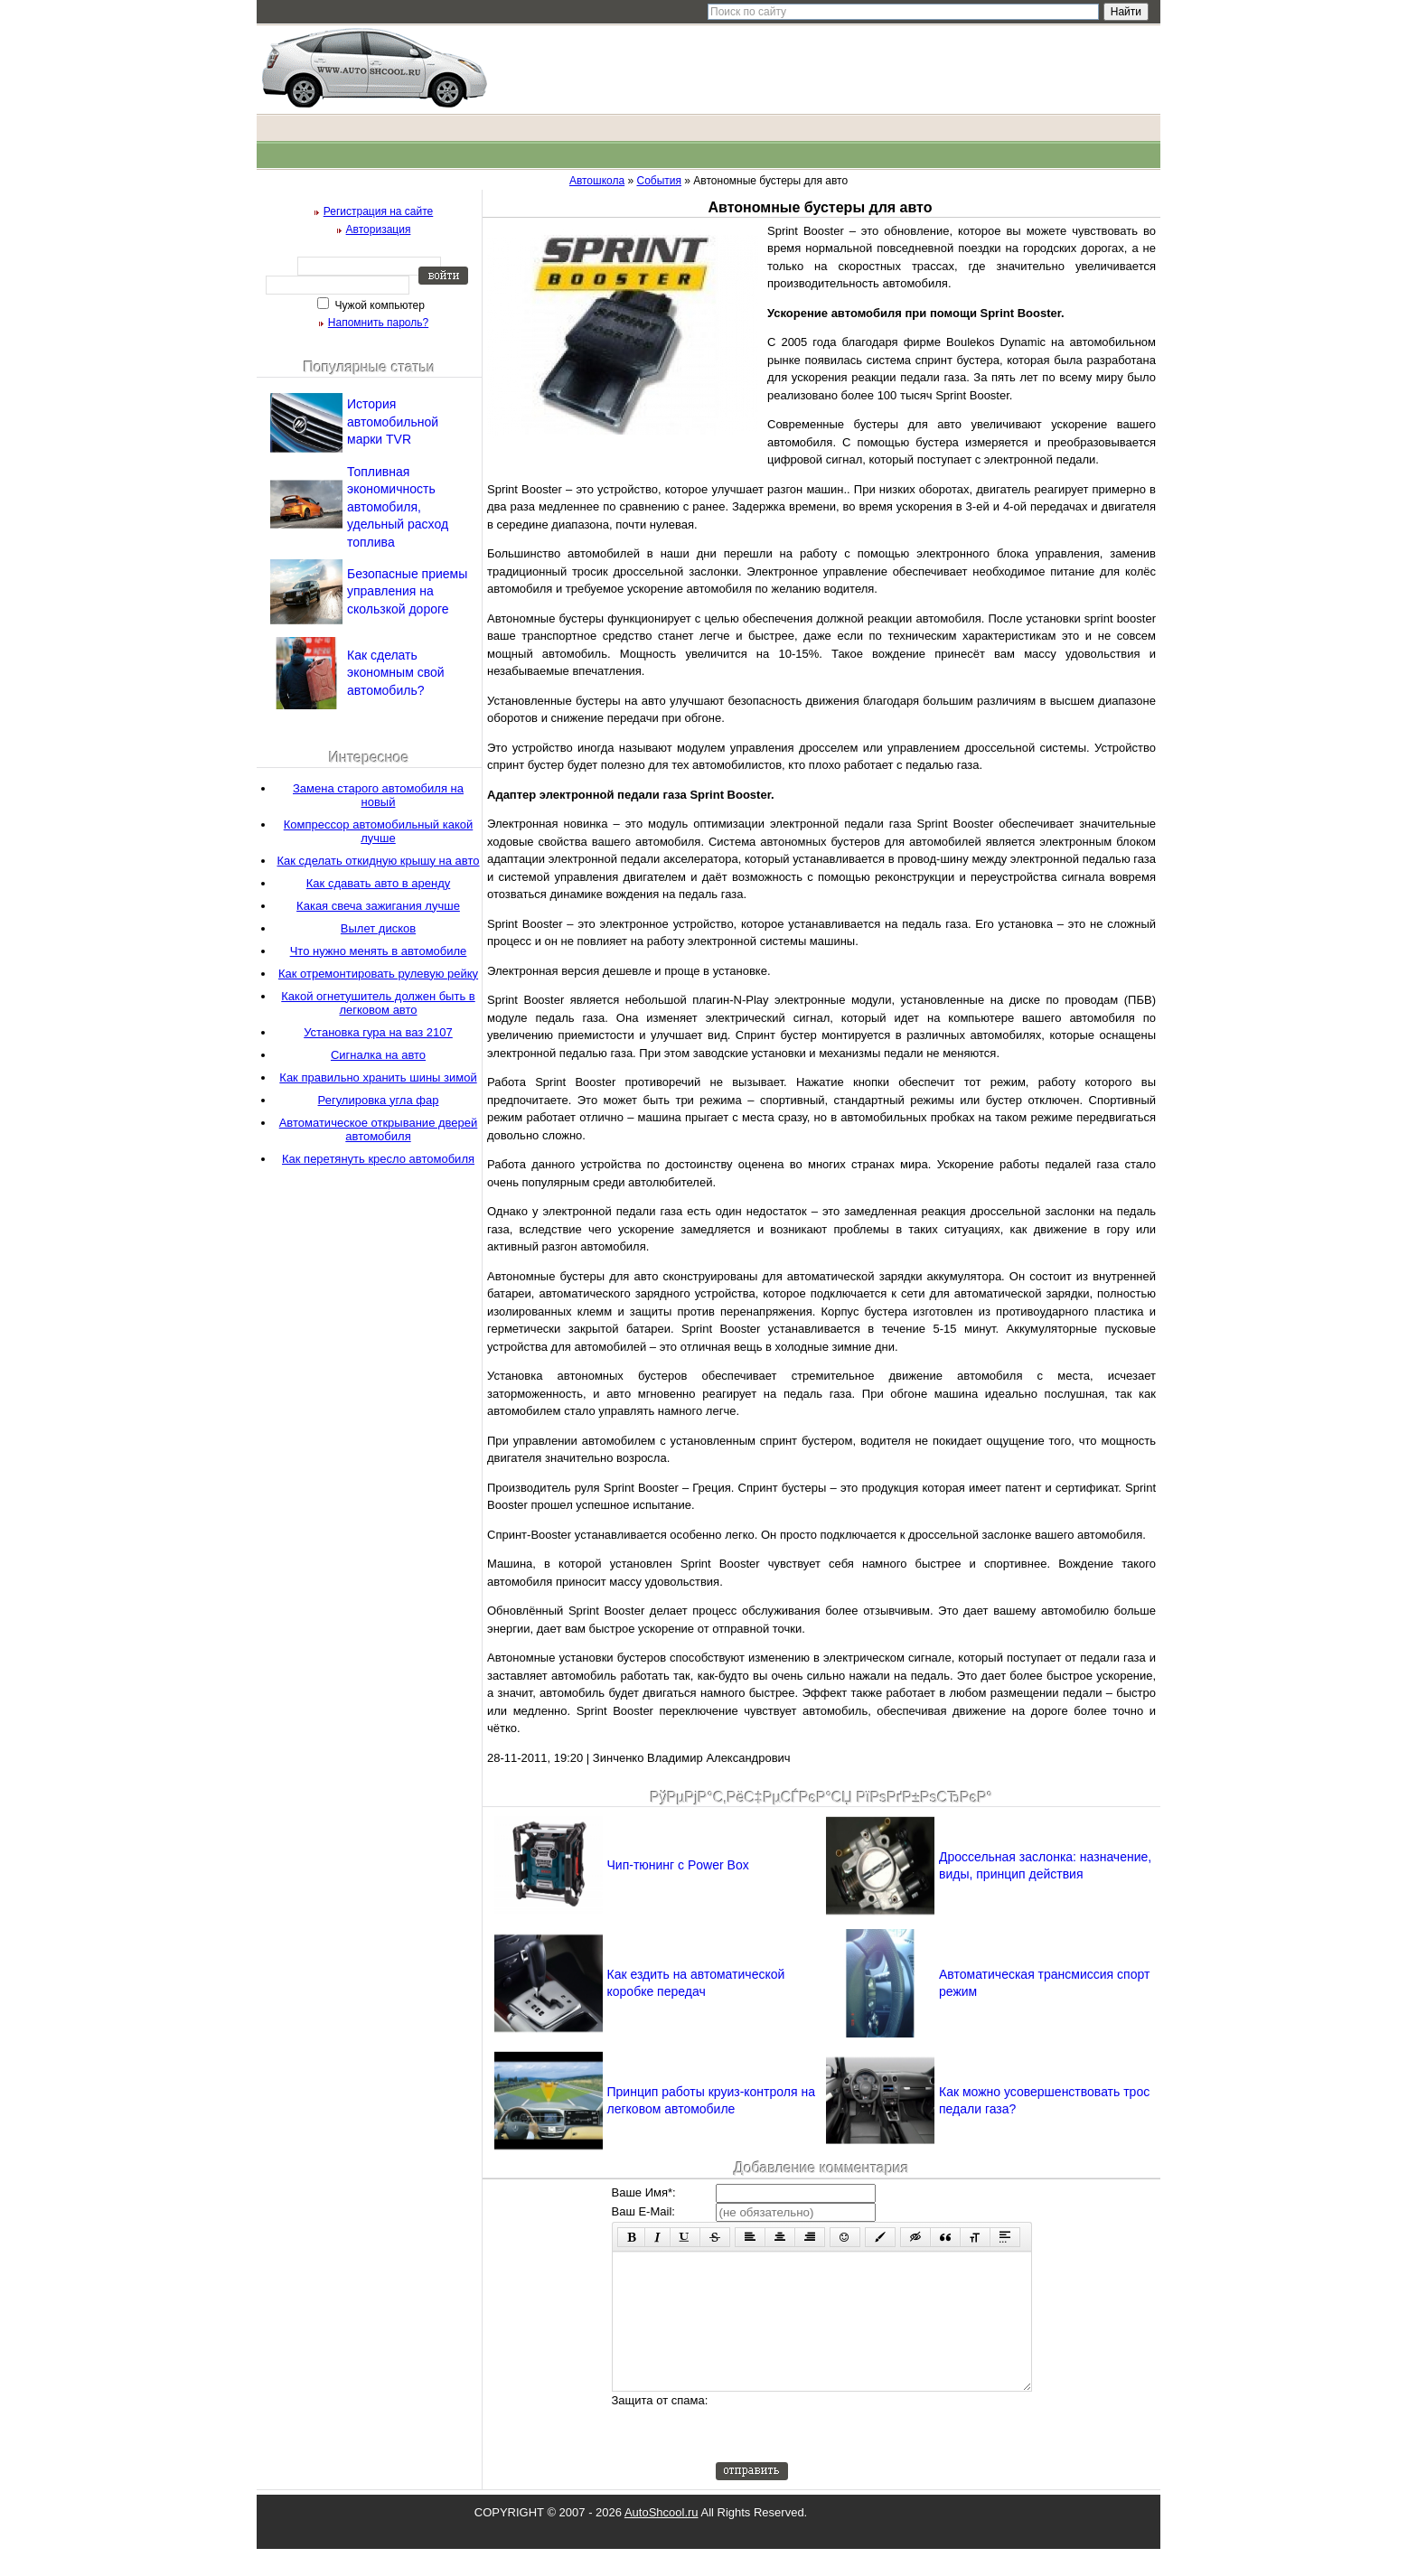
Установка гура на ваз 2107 (378, 1032)
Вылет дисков (378, 928)
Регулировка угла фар (378, 1100)
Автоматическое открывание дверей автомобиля (378, 1129)
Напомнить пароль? (378, 322)
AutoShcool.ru (661, 2539)
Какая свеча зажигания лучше (378, 906)
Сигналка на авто (378, 1055)
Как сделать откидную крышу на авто (378, 860)
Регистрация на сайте (379, 211)
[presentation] (853, 2454)
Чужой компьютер (378, 305)
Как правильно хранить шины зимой (377, 1077)
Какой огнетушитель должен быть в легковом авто (377, 1002)
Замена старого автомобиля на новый (378, 795)
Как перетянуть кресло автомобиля (378, 1159)
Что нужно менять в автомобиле (378, 951)
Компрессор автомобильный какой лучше (379, 831)
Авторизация (378, 229)
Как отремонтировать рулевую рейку (378, 973)
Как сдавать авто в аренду (378, 883)
